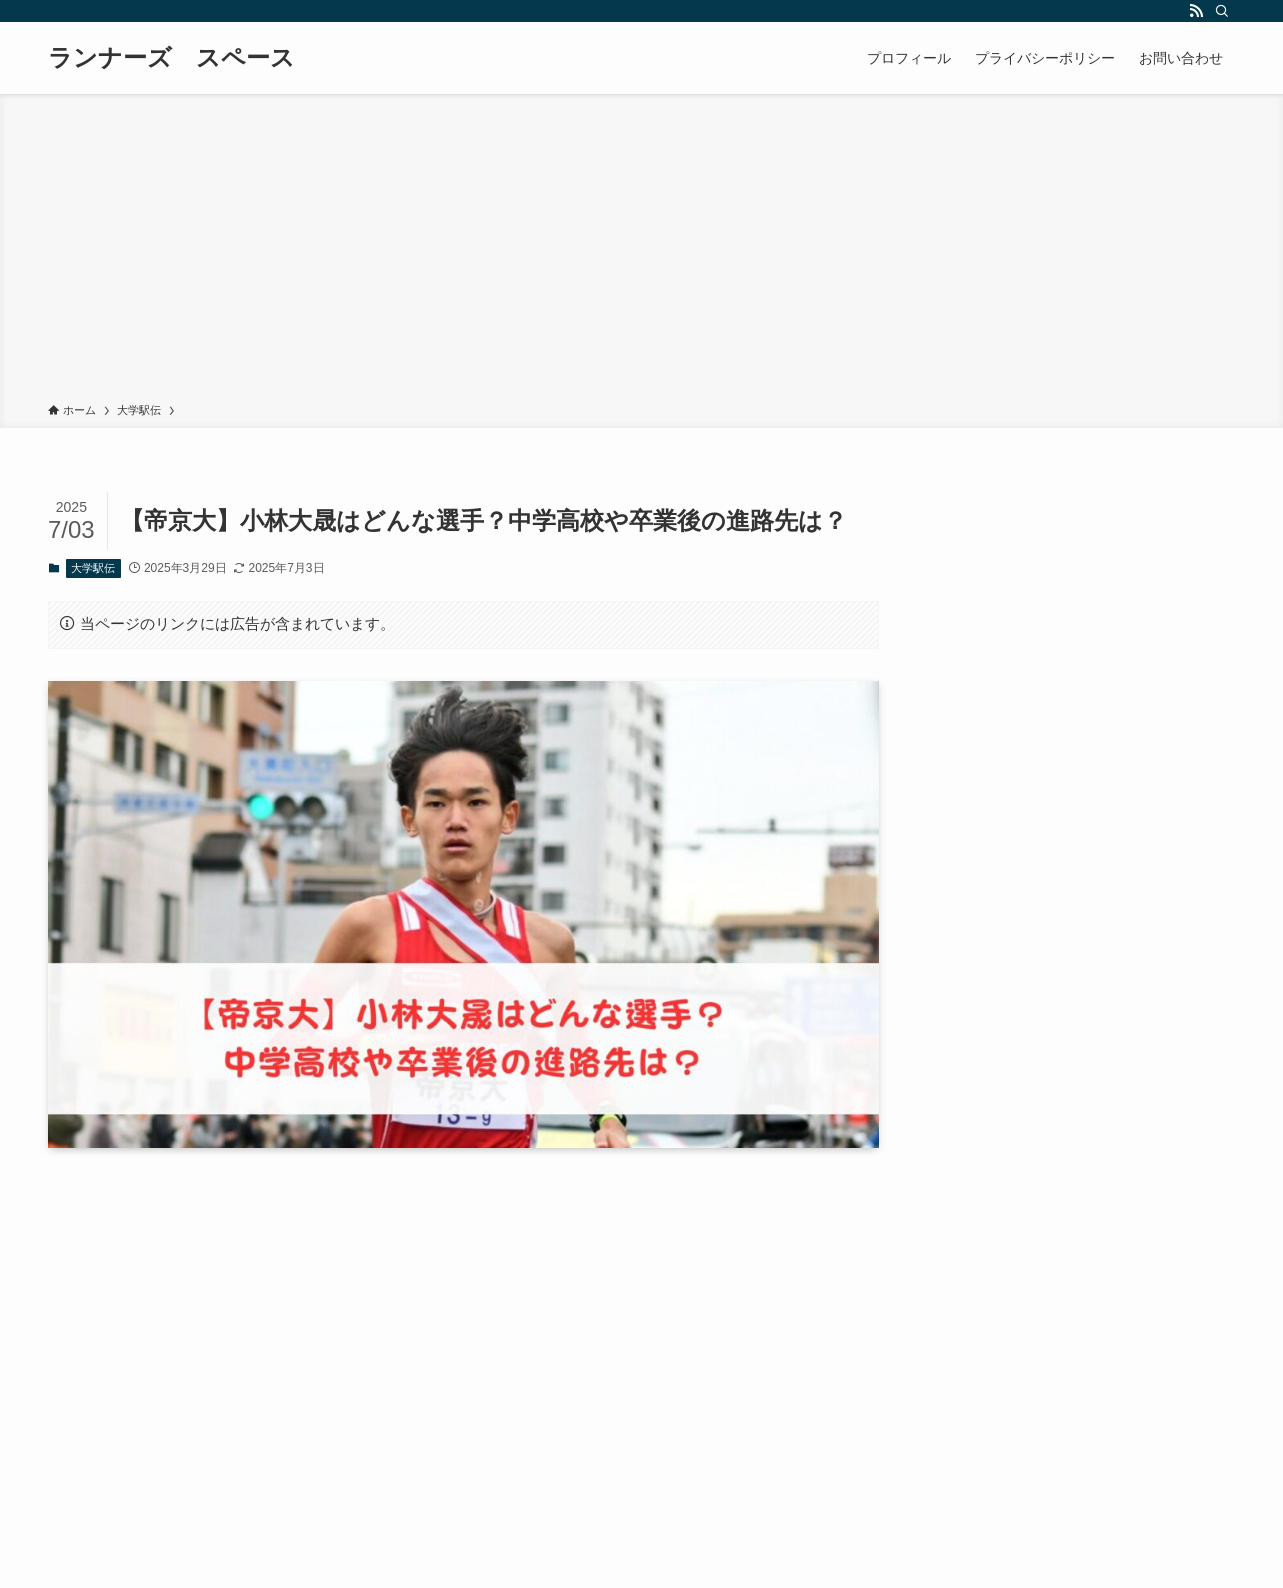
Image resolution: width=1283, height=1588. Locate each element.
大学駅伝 (93, 568)
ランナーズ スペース (171, 58)
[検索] (1222, 11)
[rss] (1196, 11)
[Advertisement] (642, 252)
